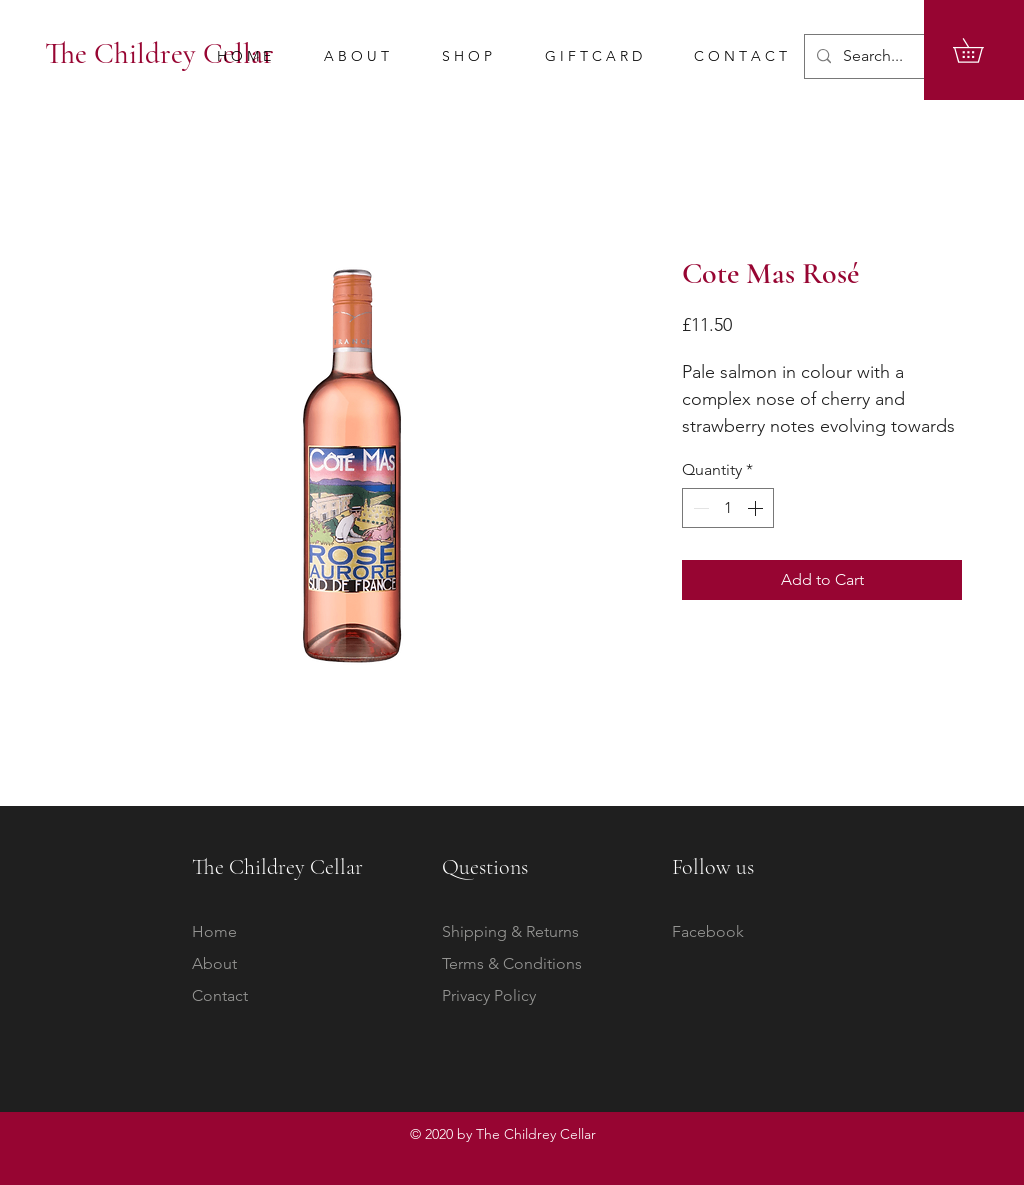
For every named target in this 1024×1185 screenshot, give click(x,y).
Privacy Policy (489, 995)
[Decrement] (699, 508)
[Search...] (899, 56)
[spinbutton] (728, 508)
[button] (980, 50)
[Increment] (757, 508)
